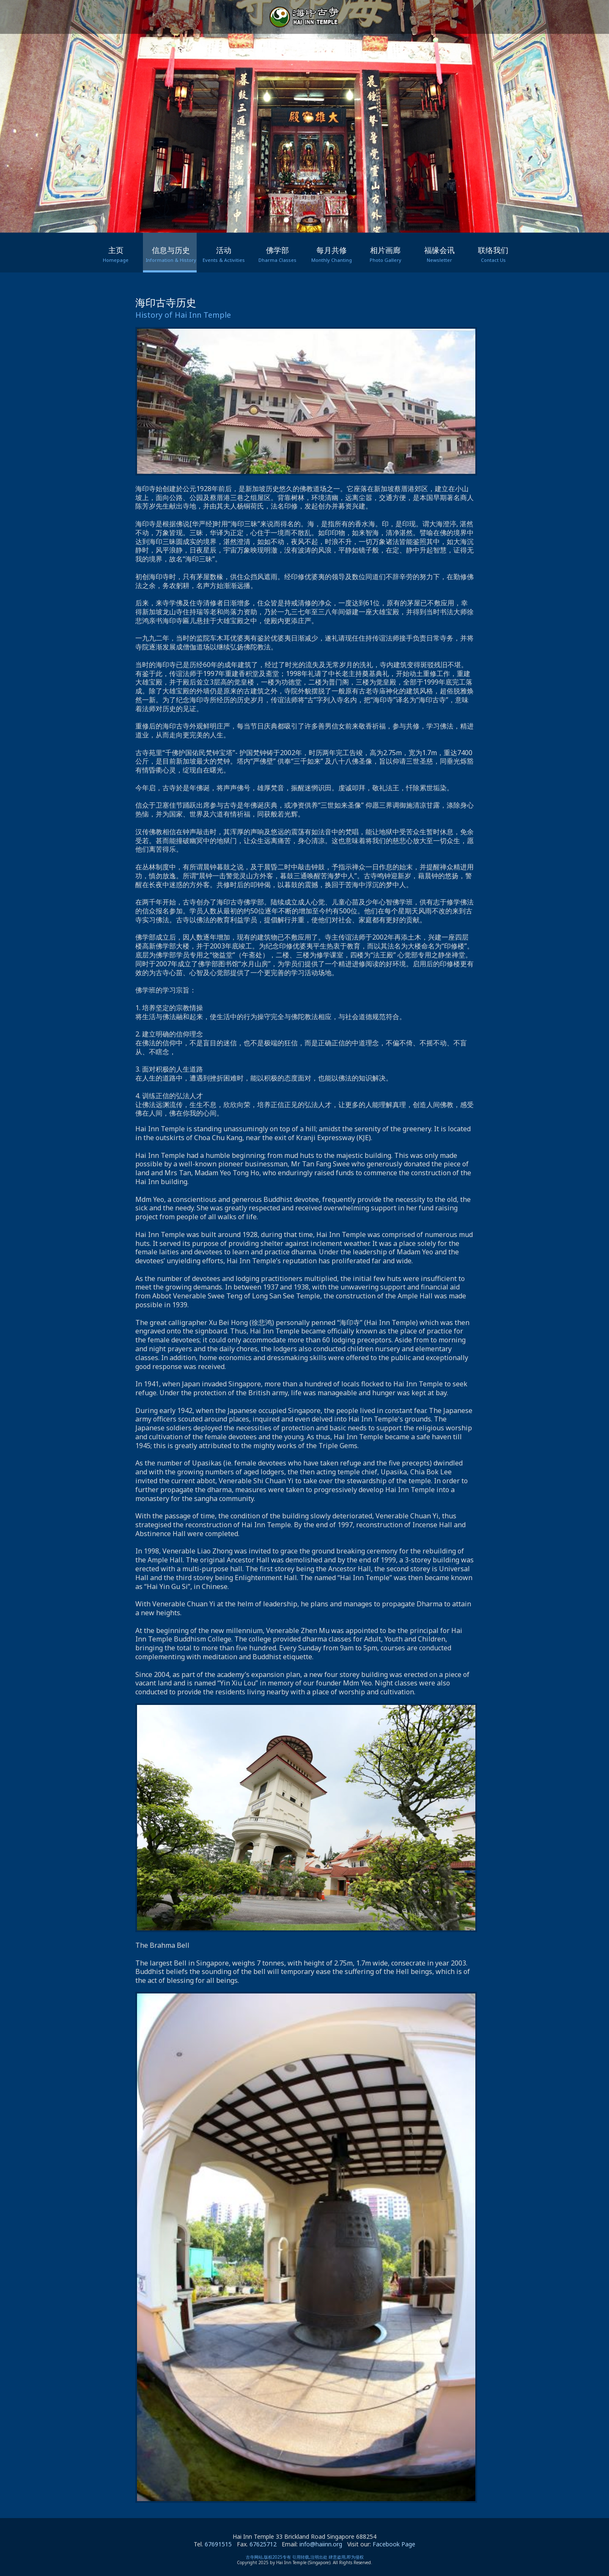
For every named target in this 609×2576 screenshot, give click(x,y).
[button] (286, 220)
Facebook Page (394, 2544)
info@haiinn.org (320, 2544)
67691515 (218, 2544)
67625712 (263, 2544)
